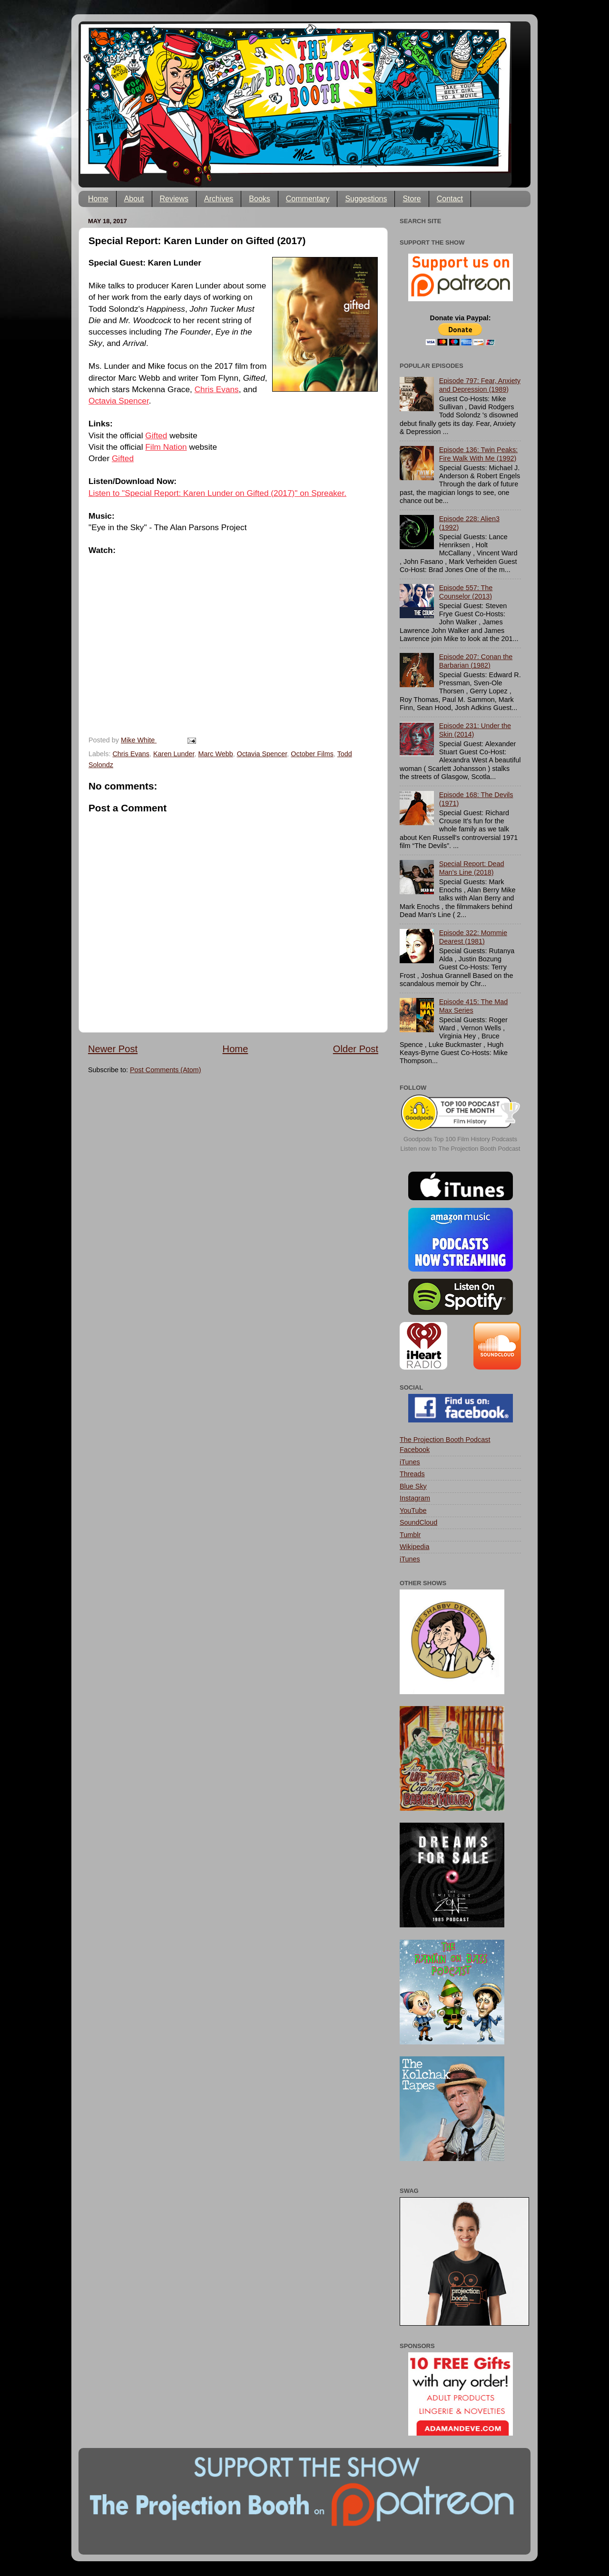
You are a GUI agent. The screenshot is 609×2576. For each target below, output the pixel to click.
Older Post (355, 1049)
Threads (412, 1474)
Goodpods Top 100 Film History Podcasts (460, 1139)
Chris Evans (217, 389)
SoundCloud (418, 1522)
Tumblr (410, 1535)
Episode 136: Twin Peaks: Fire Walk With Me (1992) (478, 454)
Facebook (415, 1449)
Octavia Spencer (118, 400)
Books (259, 199)
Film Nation (166, 447)
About (134, 199)
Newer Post (113, 1049)
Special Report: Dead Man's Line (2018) (471, 868)
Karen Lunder (173, 754)
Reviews (174, 199)
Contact (450, 199)
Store (412, 199)
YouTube (413, 1510)
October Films (312, 754)
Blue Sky (413, 1486)
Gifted (156, 435)
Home (98, 199)
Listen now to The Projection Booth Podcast (461, 1148)
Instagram (415, 1498)
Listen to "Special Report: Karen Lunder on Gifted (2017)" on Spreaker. (217, 493)
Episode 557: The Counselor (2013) (466, 592)
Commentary (308, 199)
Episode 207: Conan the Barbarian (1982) (475, 661)
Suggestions (366, 199)
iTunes (410, 1462)
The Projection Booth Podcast (445, 1439)
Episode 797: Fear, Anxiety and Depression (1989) (480, 385)
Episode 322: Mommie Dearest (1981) (473, 937)
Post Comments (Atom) (165, 1070)
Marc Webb (215, 754)
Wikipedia (414, 1546)
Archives (218, 199)
